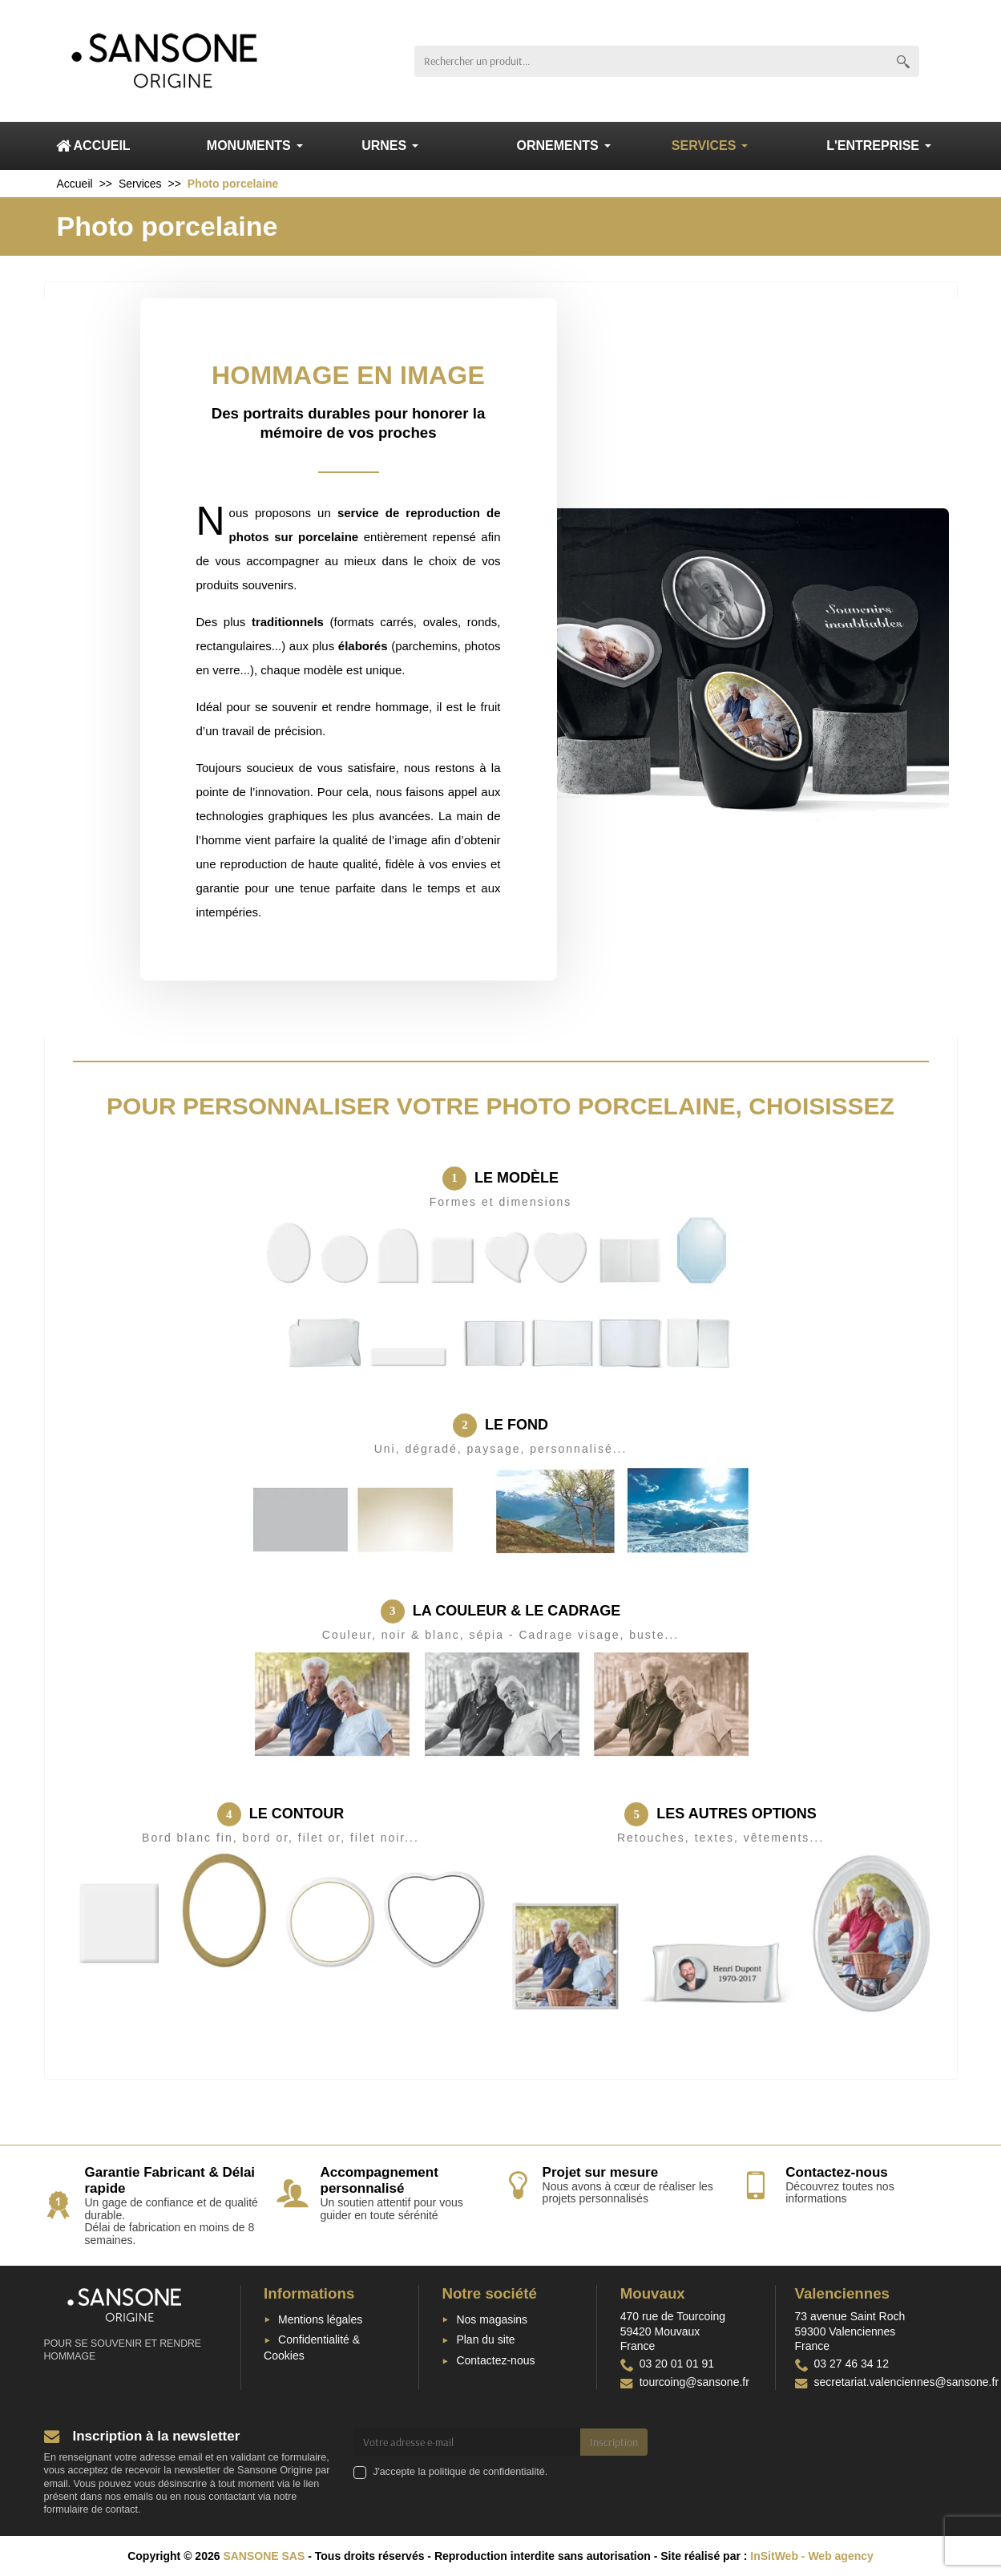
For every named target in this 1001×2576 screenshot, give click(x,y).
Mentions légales (320, 2319)
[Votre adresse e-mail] (466, 2442)
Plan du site (485, 2339)
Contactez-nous (495, 2360)
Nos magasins (491, 2319)
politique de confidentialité (487, 2471)
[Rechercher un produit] (650, 61)
